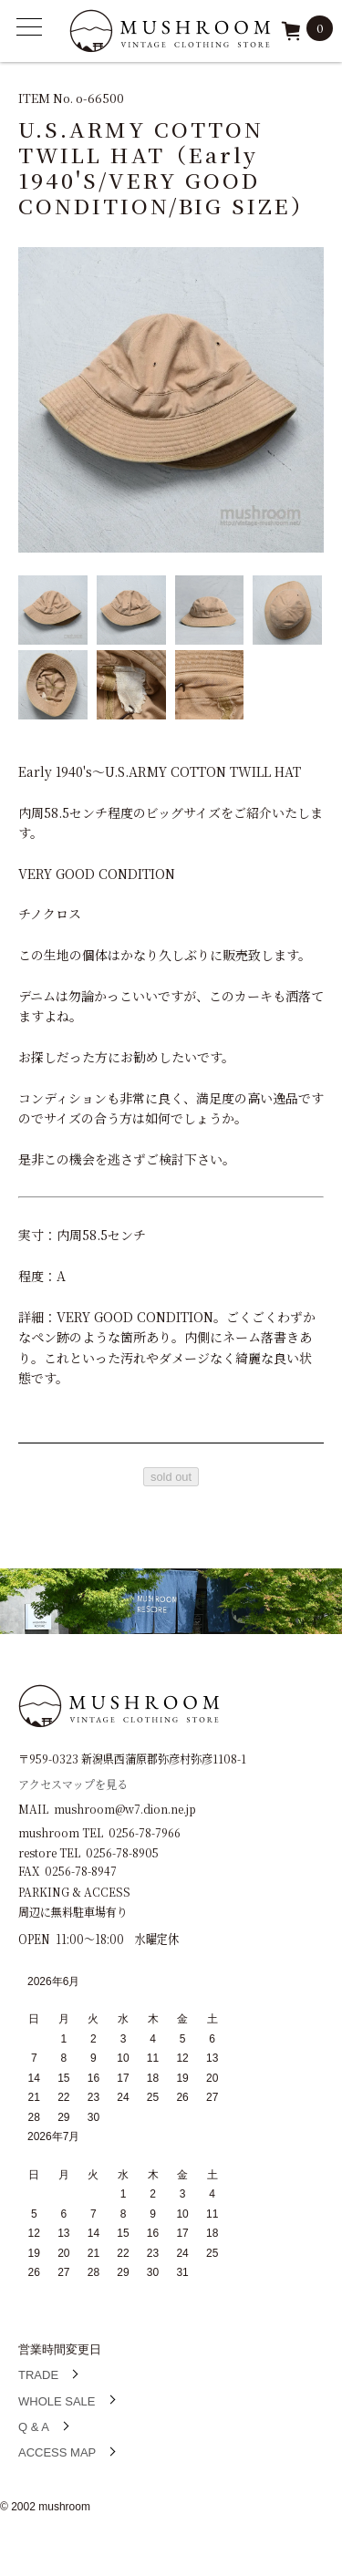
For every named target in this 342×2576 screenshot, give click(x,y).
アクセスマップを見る (73, 1783)
